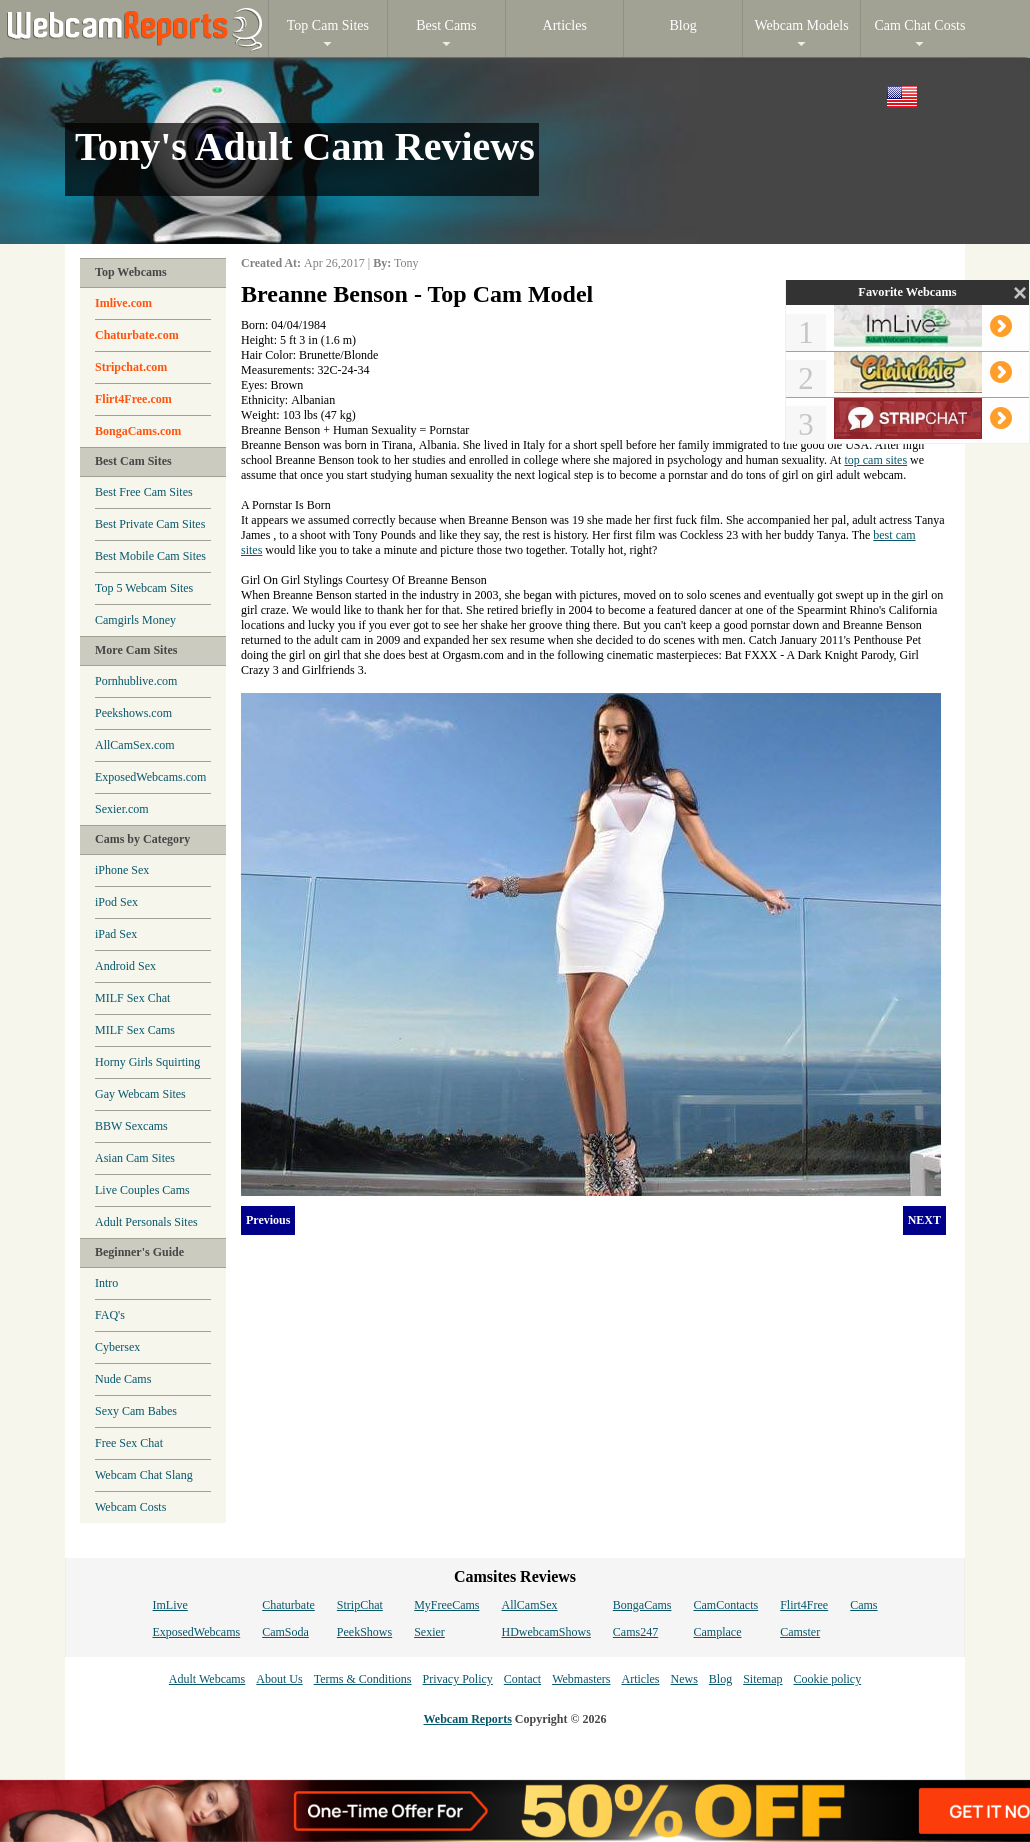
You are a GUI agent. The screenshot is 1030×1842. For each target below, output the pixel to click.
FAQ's (110, 1315)
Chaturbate (288, 1605)
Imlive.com (123, 303)
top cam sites (875, 460)
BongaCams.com (138, 431)
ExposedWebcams (196, 1632)
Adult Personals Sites (146, 1222)
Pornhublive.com (136, 681)
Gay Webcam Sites (140, 1094)
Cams (863, 1605)
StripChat (360, 1605)
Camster (800, 1632)
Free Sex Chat (129, 1443)
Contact (522, 1679)
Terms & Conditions (363, 1679)
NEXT (924, 1220)
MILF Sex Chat (132, 998)
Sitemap (762, 1679)
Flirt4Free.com (133, 399)
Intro (106, 1283)
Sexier (429, 1632)
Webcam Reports (468, 1719)
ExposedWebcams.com (150, 777)
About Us (279, 1679)
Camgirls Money (135, 620)
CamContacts (726, 1605)
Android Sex (125, 966)
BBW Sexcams (131, 1126)
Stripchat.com (131, 367)
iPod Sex (116, 902)
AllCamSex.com (135, 745)
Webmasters (581, 1679)
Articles (640, 1679)
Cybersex (117, 1347)
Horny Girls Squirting (147, 1062)
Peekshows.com (133, 713)
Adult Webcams (207, 1679)
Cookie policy (827, 1679)
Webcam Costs (130, 1507)
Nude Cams (123, 1379)
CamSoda (285, 1632)
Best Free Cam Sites (144, 492)
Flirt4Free (804, 1605)
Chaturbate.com (137, 335)
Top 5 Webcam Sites (144, 588)
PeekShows (364, 1632)
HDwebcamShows (546, 1632)
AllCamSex (530, 1605)
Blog (720, 1679)
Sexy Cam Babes (136, 1411)
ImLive (169, 1605)
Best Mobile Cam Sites (150, 556)
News (683, 1679)
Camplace (718, 1632)
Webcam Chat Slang (144, 1475)
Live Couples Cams (142, 1190)
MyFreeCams (446, 1605)
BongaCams (642, 1605)
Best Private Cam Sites (150, 524)
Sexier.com (122, 809)
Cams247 (635, 1632)
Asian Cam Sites (135, 1158)
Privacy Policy (457, 1679)
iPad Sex (116, 934)
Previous (268, 1220)
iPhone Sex (122, 870)
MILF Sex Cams (135, 1030)
